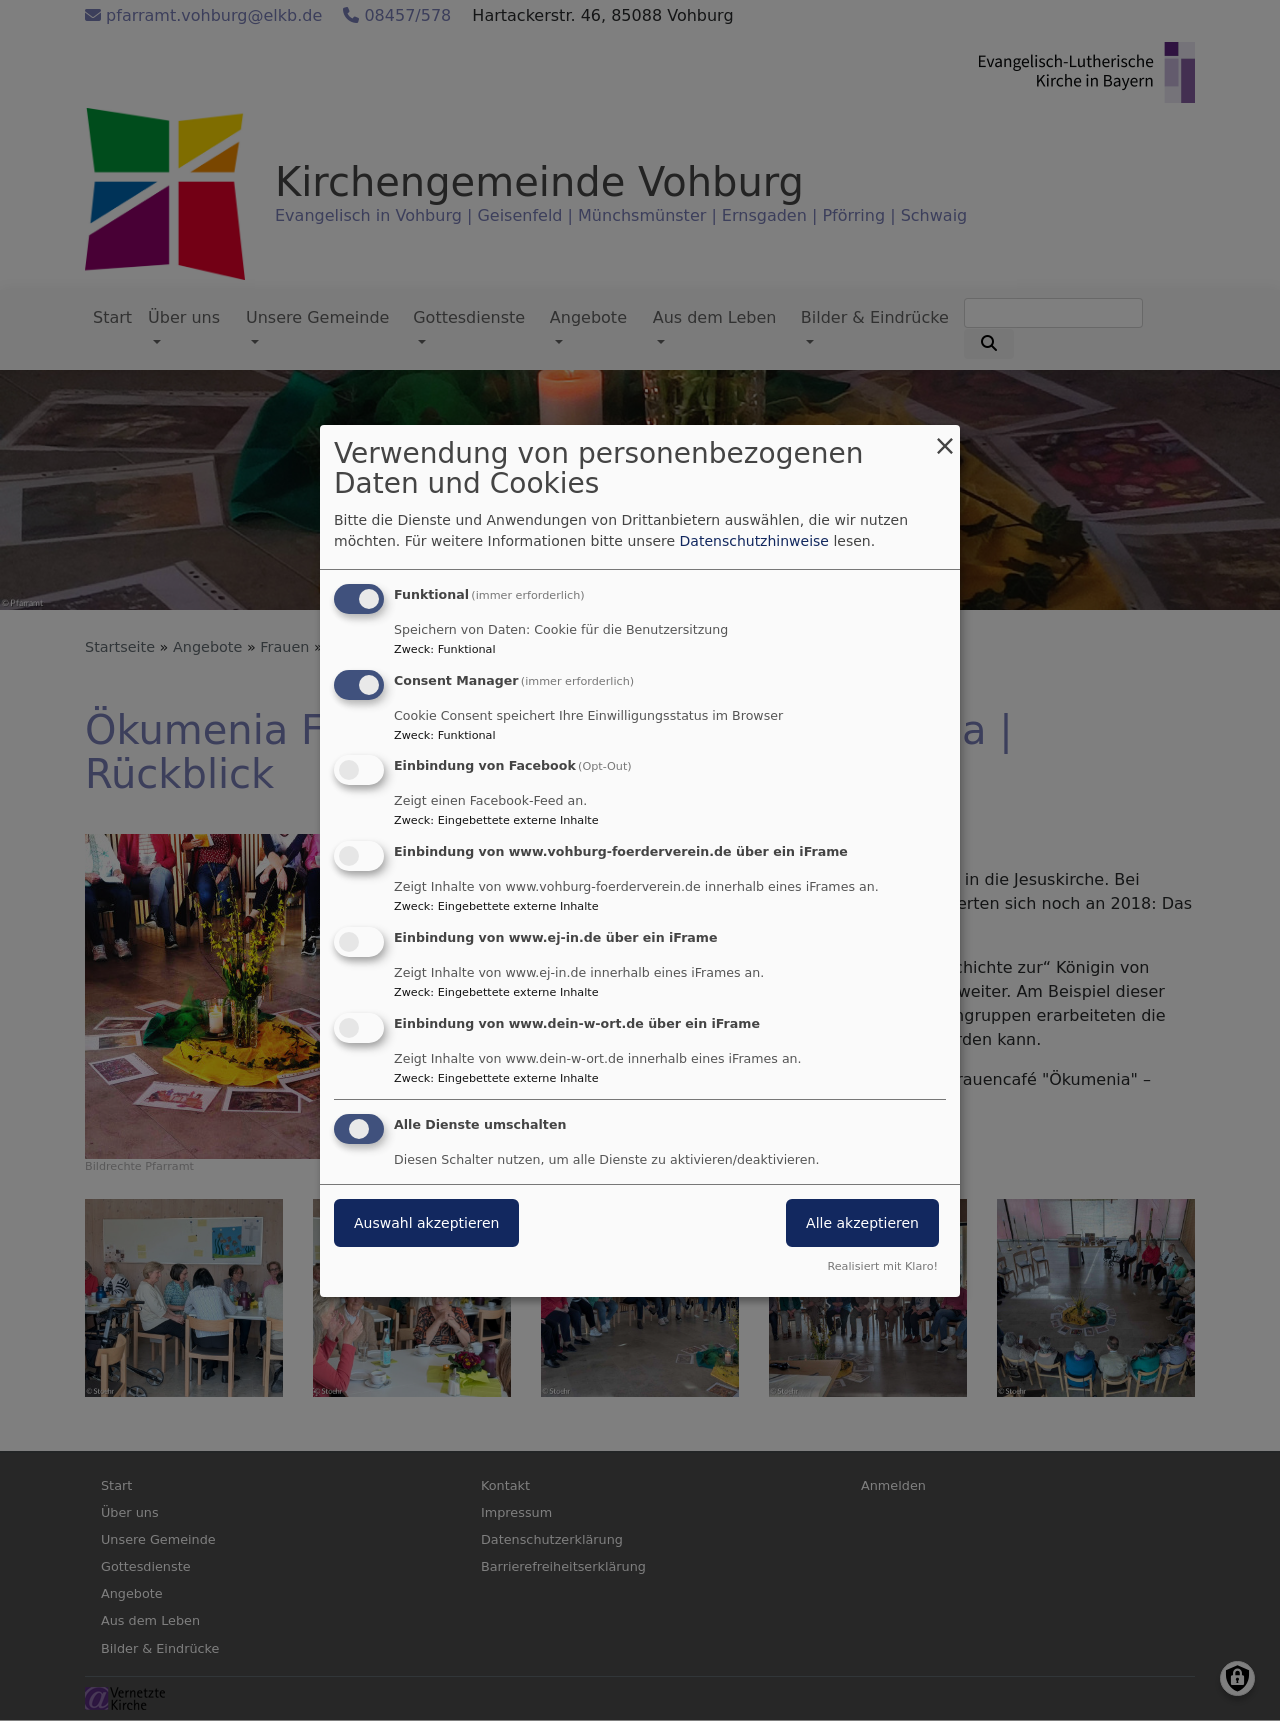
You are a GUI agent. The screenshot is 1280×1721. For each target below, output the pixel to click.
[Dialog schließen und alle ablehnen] (945, 437)
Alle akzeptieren (862, 1223)
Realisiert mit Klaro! (882, 1266)
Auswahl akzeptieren (426, 1223)
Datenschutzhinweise (754, 541)
